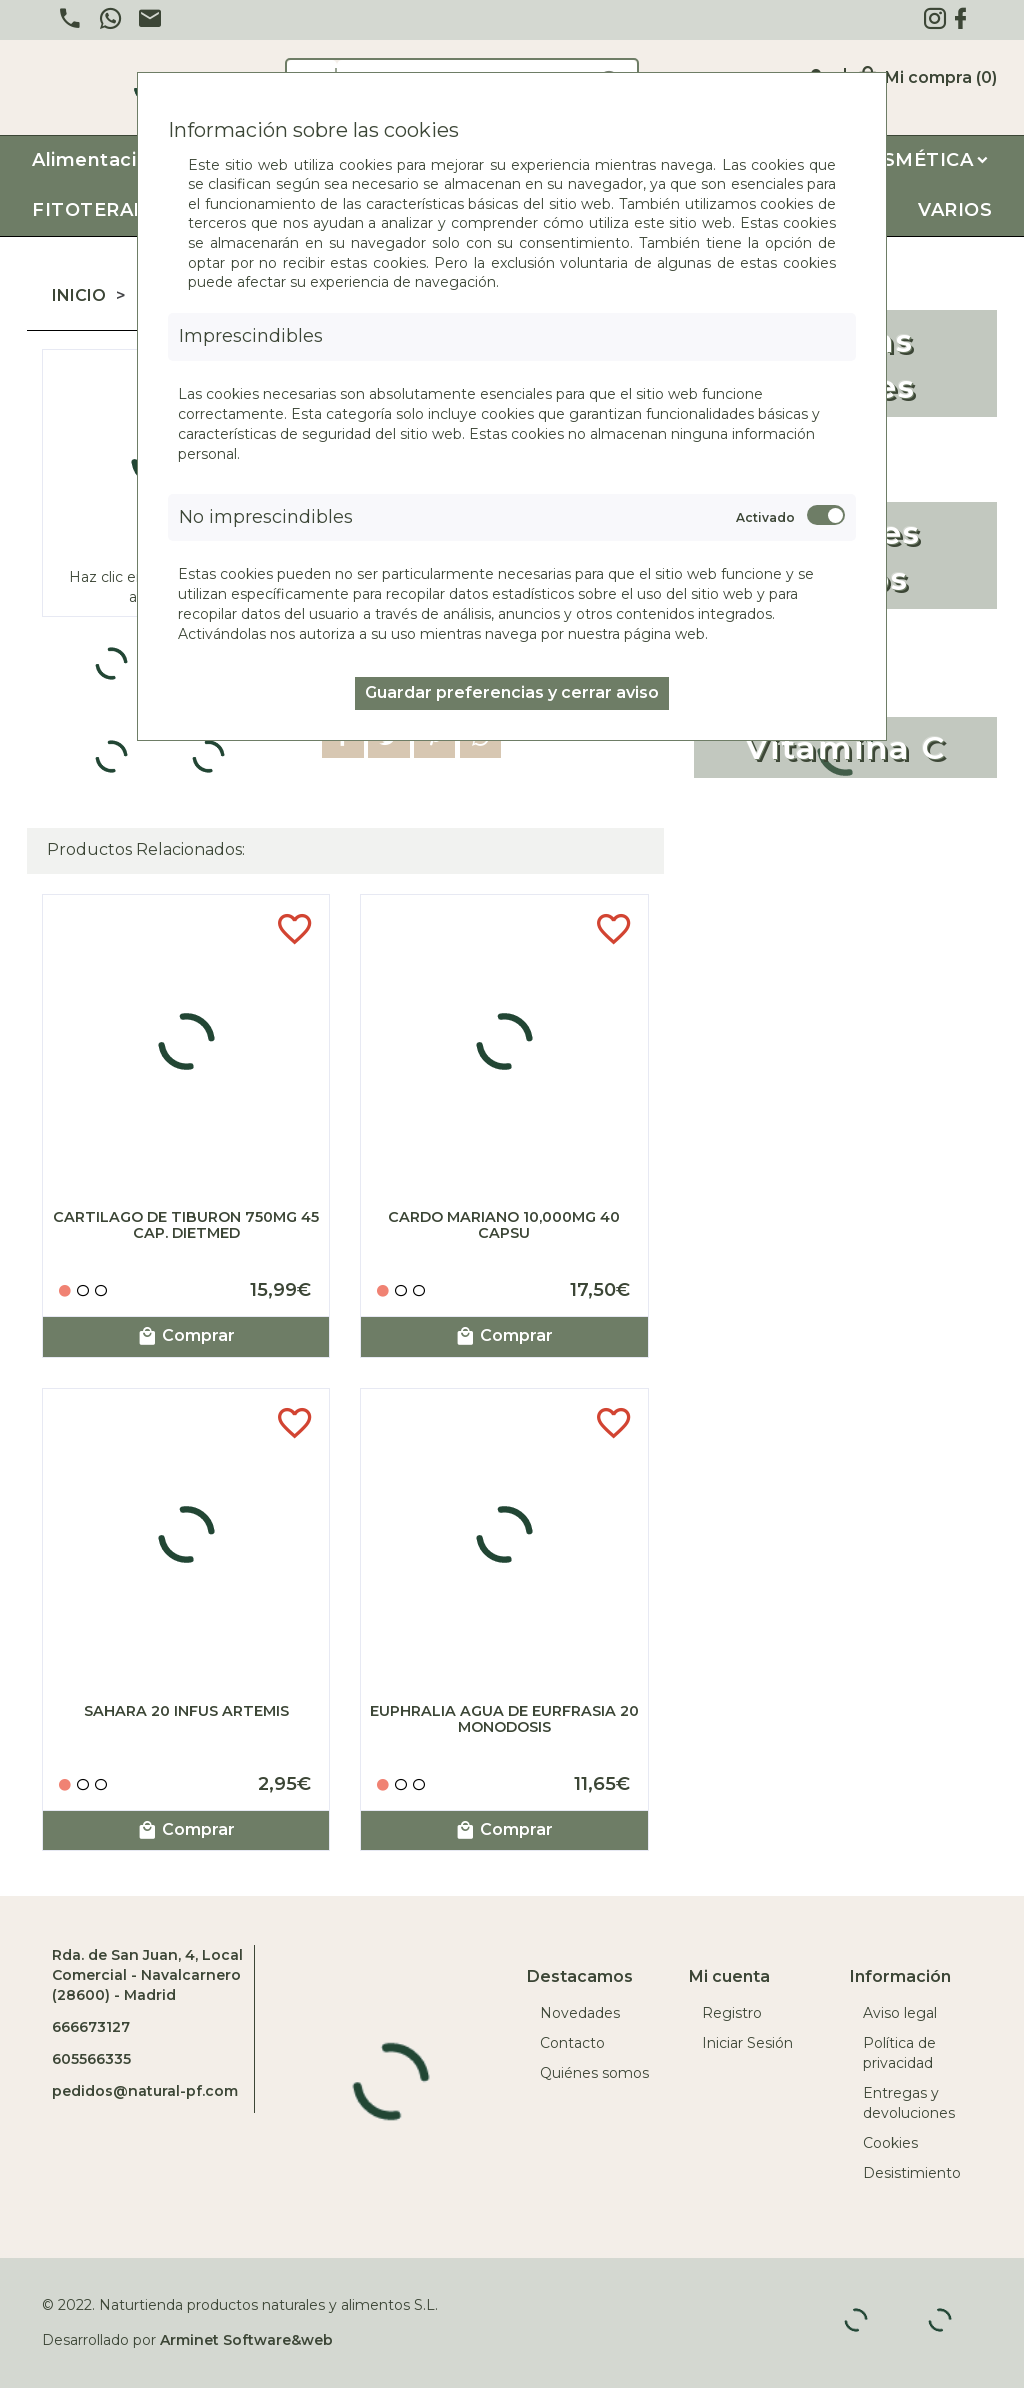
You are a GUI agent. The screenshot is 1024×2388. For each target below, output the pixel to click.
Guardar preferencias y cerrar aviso (512, 692)
